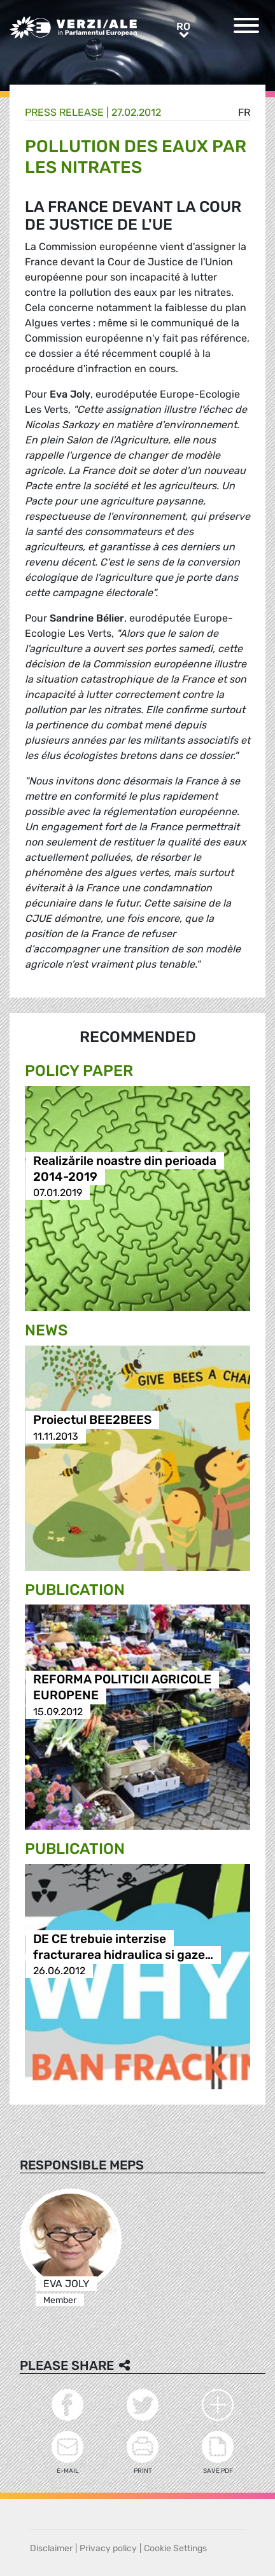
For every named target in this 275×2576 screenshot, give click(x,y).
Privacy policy (108, 2548)
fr (244, 112)
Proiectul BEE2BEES (92, 1420)
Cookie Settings (175, 2548)
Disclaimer (51, 2548)
